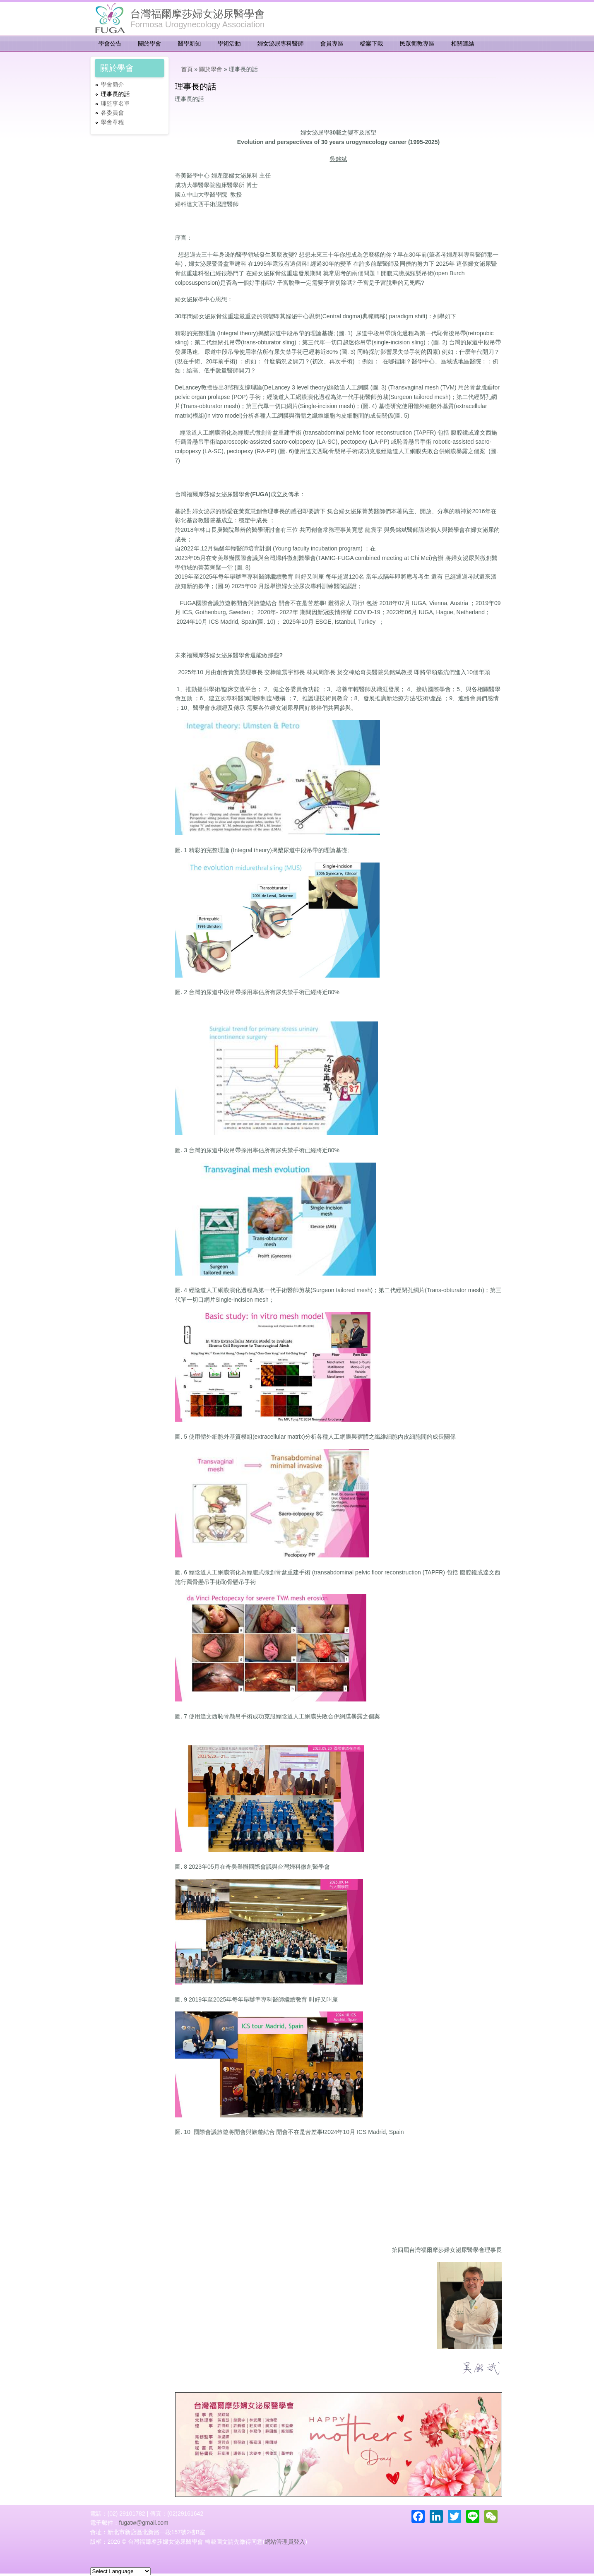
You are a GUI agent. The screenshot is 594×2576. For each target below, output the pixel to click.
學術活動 (229, 43)
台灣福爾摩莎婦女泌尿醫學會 (197, 13)
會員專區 (332, 43)
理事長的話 (115, 94)
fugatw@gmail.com (143, 2522)
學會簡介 (112, 84)
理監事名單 (115, 103)
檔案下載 (371, 43)
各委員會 (112, 112)
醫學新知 (189, 43)
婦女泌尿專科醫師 (280, 43)
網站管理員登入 (285, 2541)
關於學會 (149, 43)
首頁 (187, 69)
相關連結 (462, 43)
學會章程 (112, 122)
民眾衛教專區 (417, 43)
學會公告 (110, 43)
